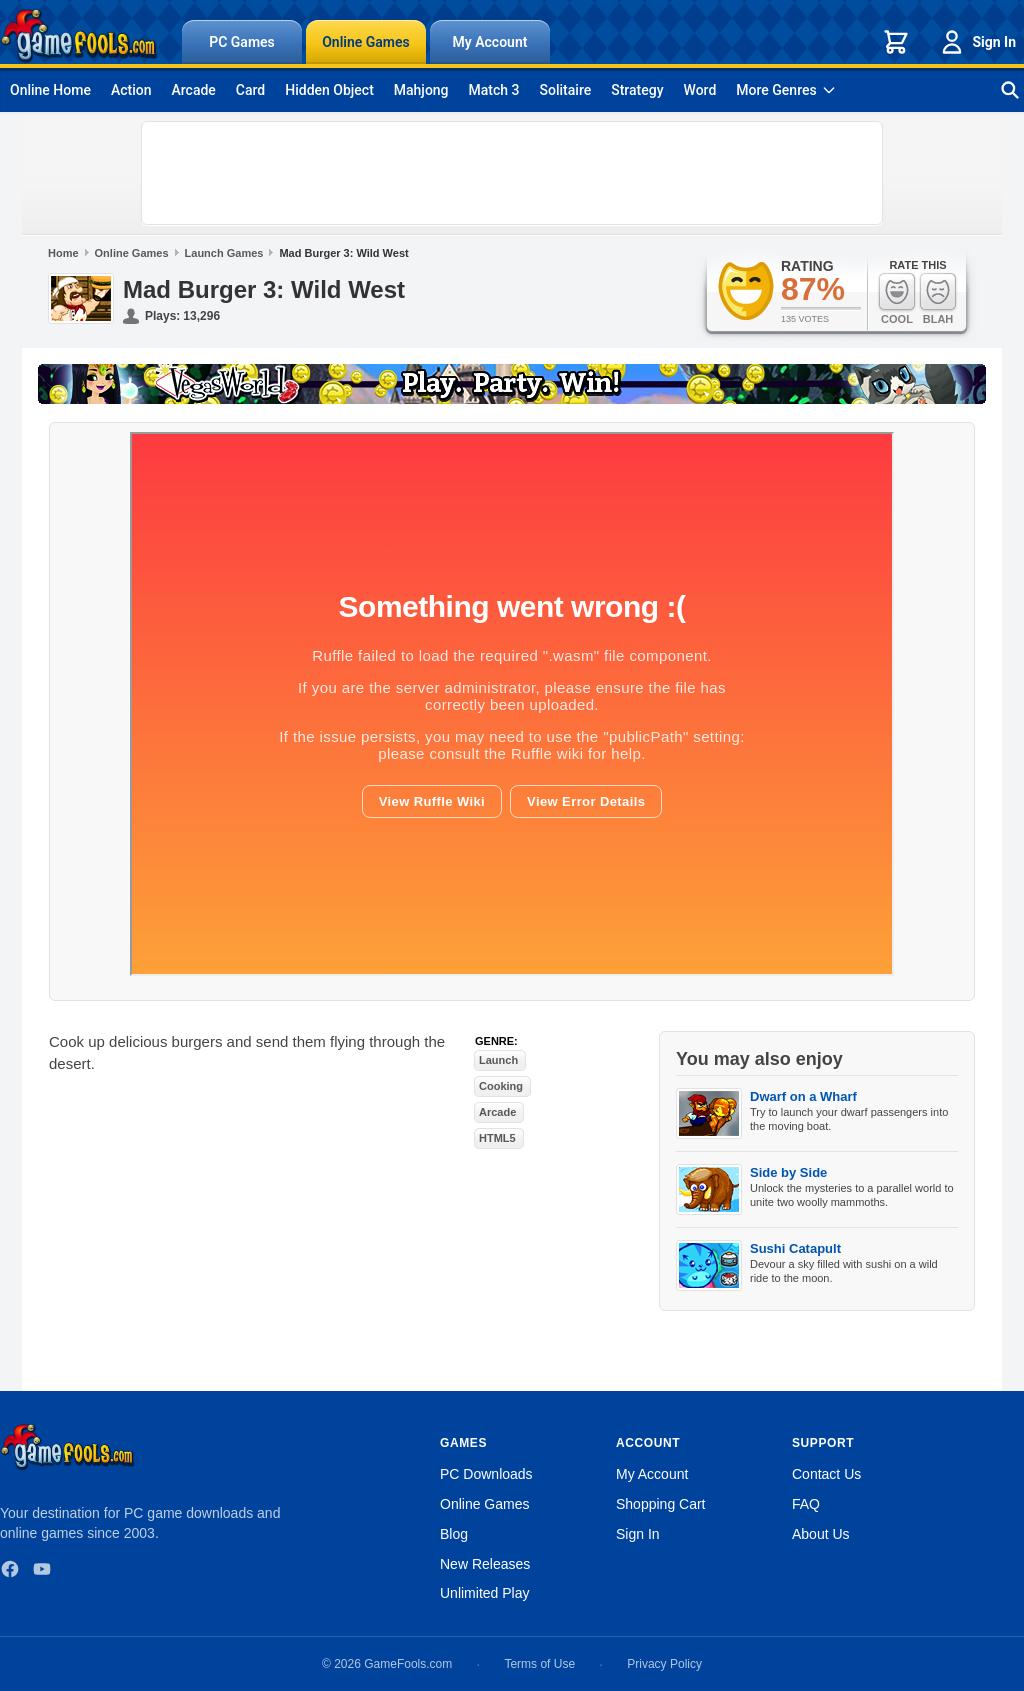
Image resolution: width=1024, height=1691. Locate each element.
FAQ (806, 1504)
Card (250, 90)
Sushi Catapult (795, 1248)
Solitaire (566, 90)
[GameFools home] (79, 36)
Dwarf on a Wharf (803, 1096)
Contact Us (826, 1474)
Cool (897, 298)
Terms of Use (539, 1664)
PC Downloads (486, 1474)
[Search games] (1010, 90)
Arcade (193, 90)
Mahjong (421, 90)
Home (63, 253)
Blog (454, 1534)
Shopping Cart (661, 1504)
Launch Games (224, 253)
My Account (490, 42)
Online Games (366, 42)
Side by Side (788, 1172)
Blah (938, 298)
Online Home (50, 90)
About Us (821, 1534)
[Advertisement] (512, 173)
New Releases (485, 1564)
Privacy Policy (664, 1664)
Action (131, 90)
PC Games (242, 42)
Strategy (637, 90)
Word (700, 90)
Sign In (977, 42)
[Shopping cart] (896, 42)
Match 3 (494, 90)
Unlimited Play (484, 1593)
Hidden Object (329, 90)
